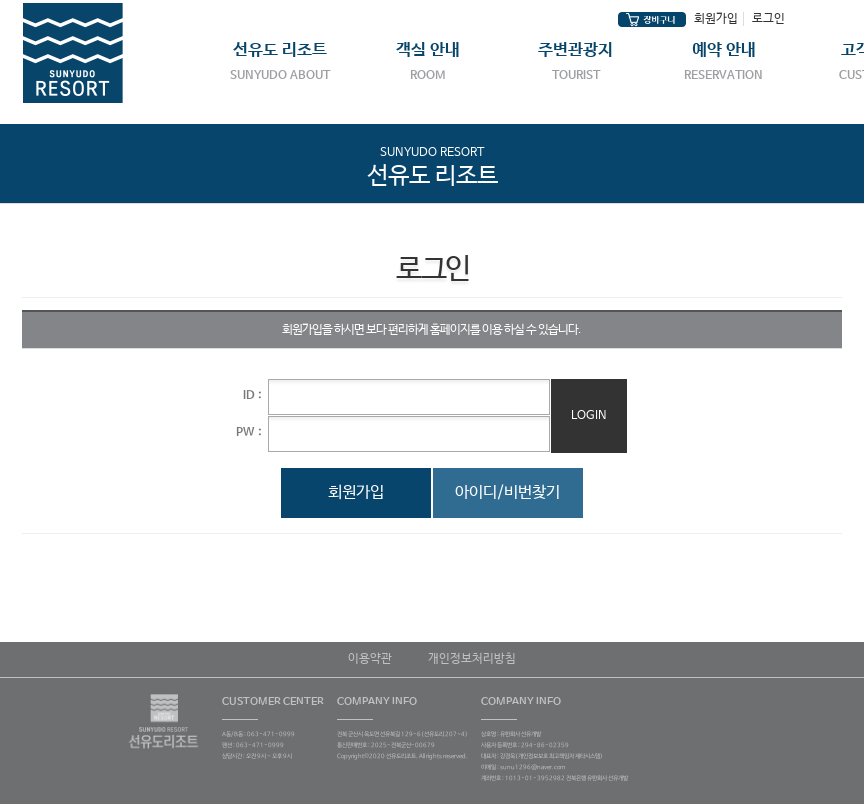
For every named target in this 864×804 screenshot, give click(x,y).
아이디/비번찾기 (507, 492)
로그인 (768, 19)
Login (589, 416)
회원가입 (716, 19)
